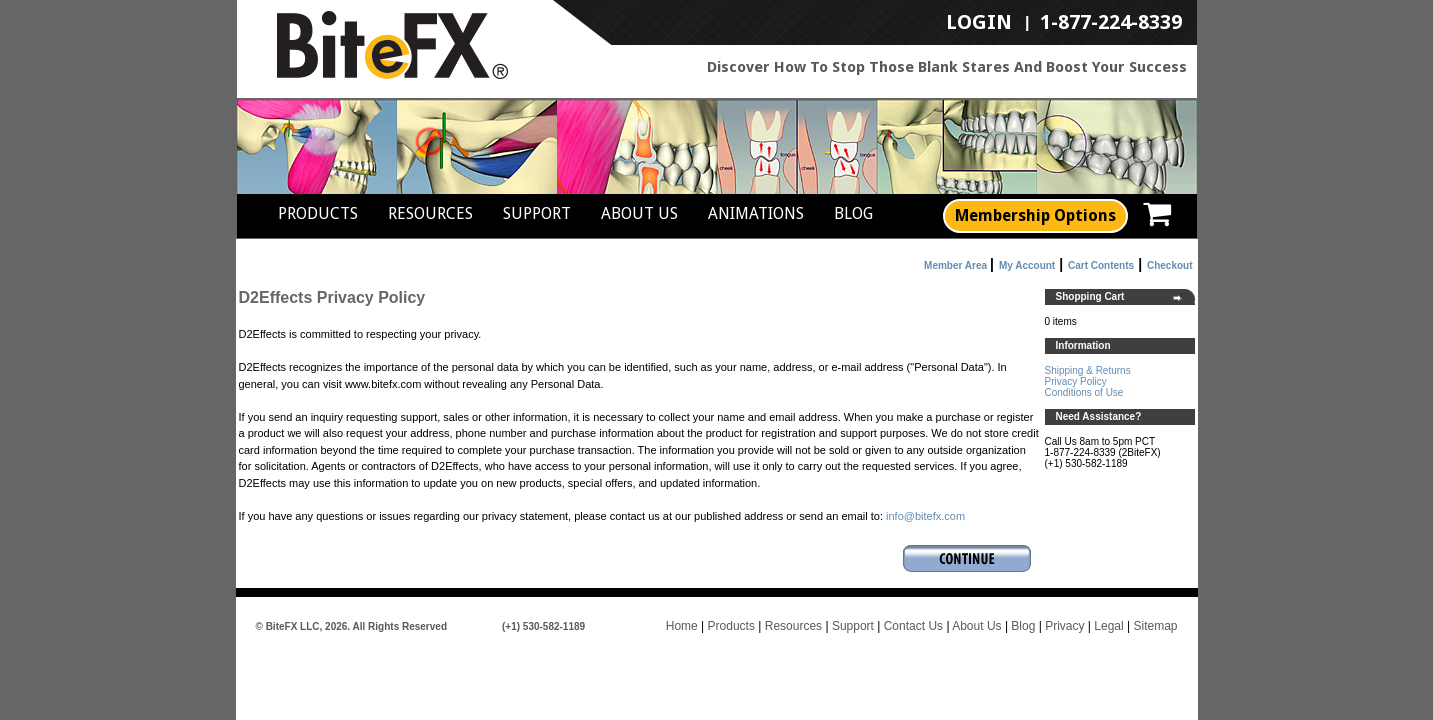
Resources (430, 213)
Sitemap (1155, 626)
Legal (1108, 626)
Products (318, 213)
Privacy (1064, 626)
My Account (1027, 265)
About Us (639, 213)
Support (537, 213)
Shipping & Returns (1088, 370)
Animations (756, 213)
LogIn (979, 23)
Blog (853, 213)
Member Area (955, 265)
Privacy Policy (1076, 381)
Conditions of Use (1084, 392)
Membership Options (1035, 215)
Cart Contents (1101, 265)
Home (682, 626)
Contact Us (913, 626)
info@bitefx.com (925, 516)
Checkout (1170, 265)
